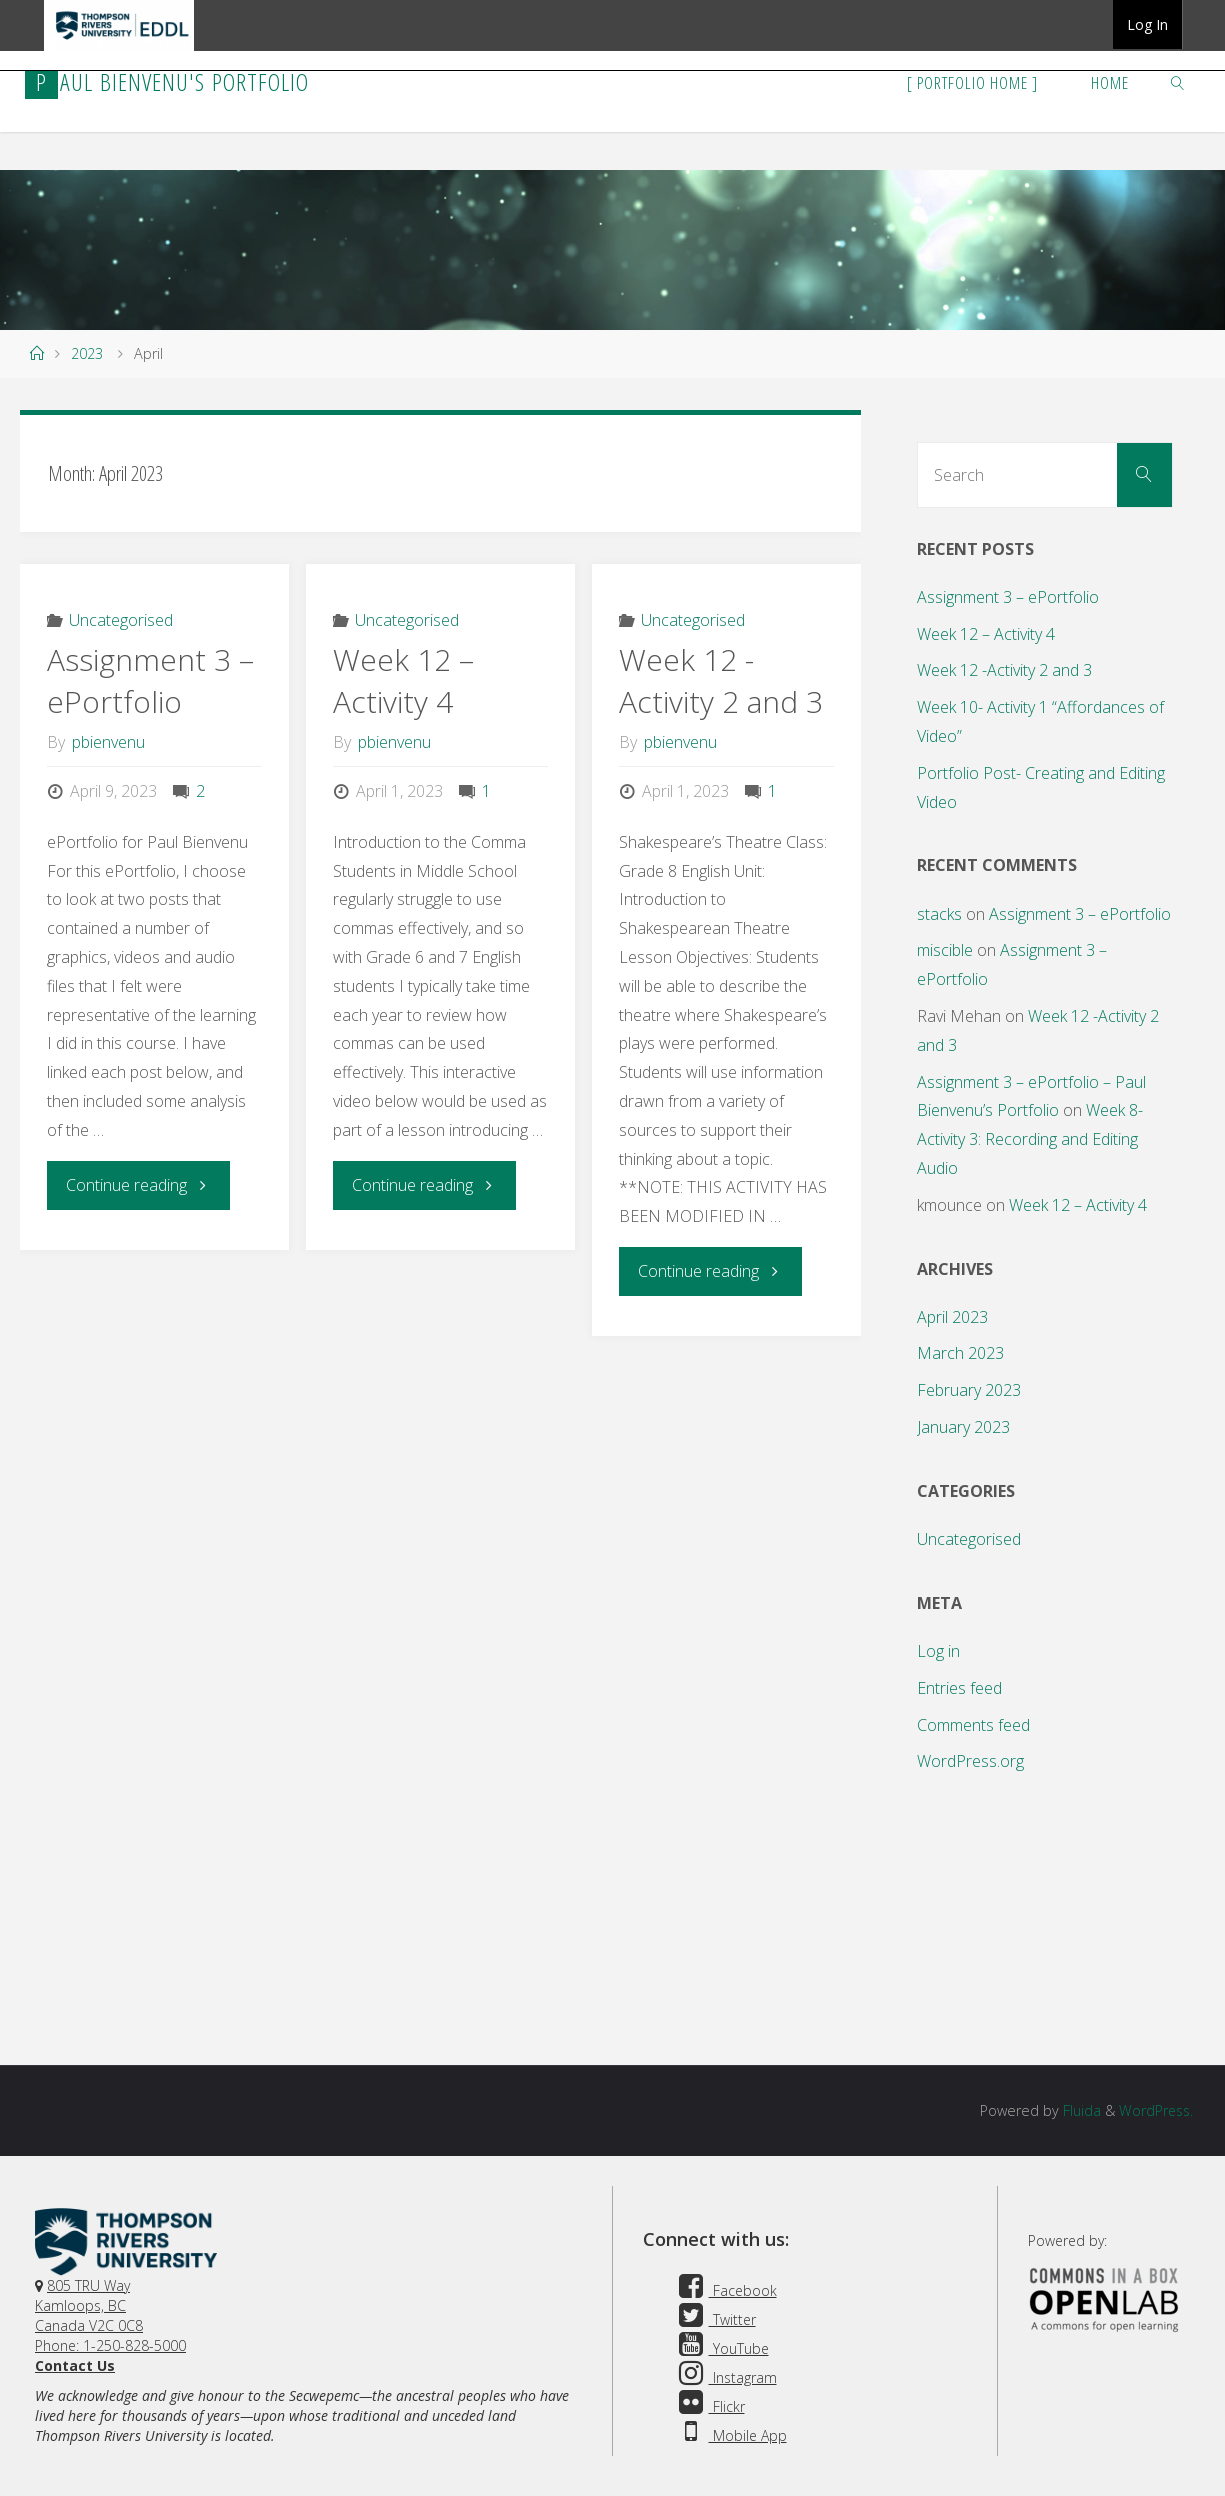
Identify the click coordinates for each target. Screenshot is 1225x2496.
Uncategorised (121, 620)
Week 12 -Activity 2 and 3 (721, 680)
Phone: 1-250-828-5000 (110, 2345)
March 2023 (960, 1353)
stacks (939, 914)
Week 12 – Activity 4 (403, 680)
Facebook (725, 2290)
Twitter (714, 2319)
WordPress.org (970, 1761)
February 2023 (969, 1390)
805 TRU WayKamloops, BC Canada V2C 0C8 (89, 2305)
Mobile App (730, 2435)
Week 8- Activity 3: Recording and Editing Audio (1030, 1139)
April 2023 (952, 1317)
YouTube (721, 2348)
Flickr (709, 2406)
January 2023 (963, 1427)
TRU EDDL (119, 50)
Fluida (1077, 2110)
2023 (87, 353)
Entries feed (959, 1688)
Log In (1147, 24)
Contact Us (75, 2365)
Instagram (725, 2377)
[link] (1178, 82)
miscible (945, 950)
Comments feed (973, 1725)
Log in (938, 1651)
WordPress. (1154, 2110)
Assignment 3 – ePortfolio (150, 680)
